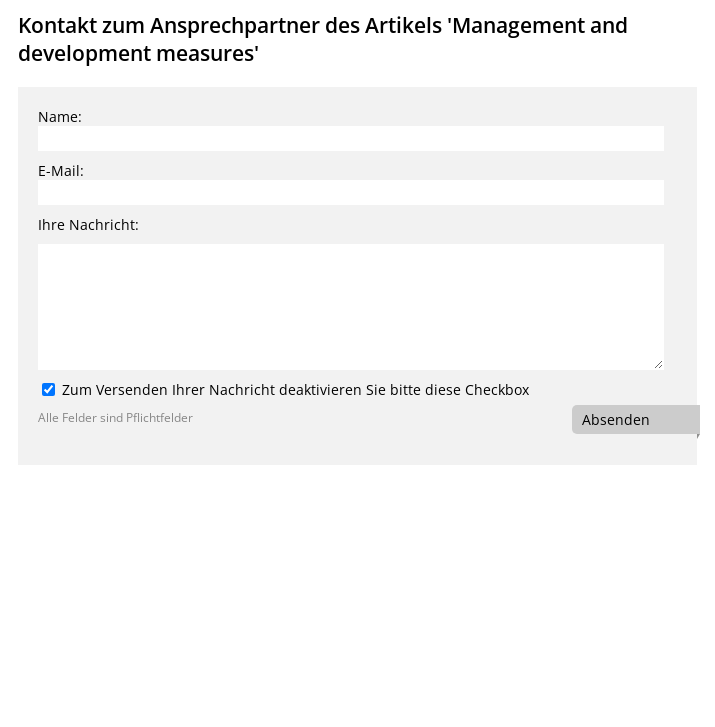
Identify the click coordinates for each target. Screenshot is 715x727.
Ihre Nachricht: (88, 224)
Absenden (616, 419)
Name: (60, 116)
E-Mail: (61, 170)
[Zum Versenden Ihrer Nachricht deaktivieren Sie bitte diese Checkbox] (48, 389)
